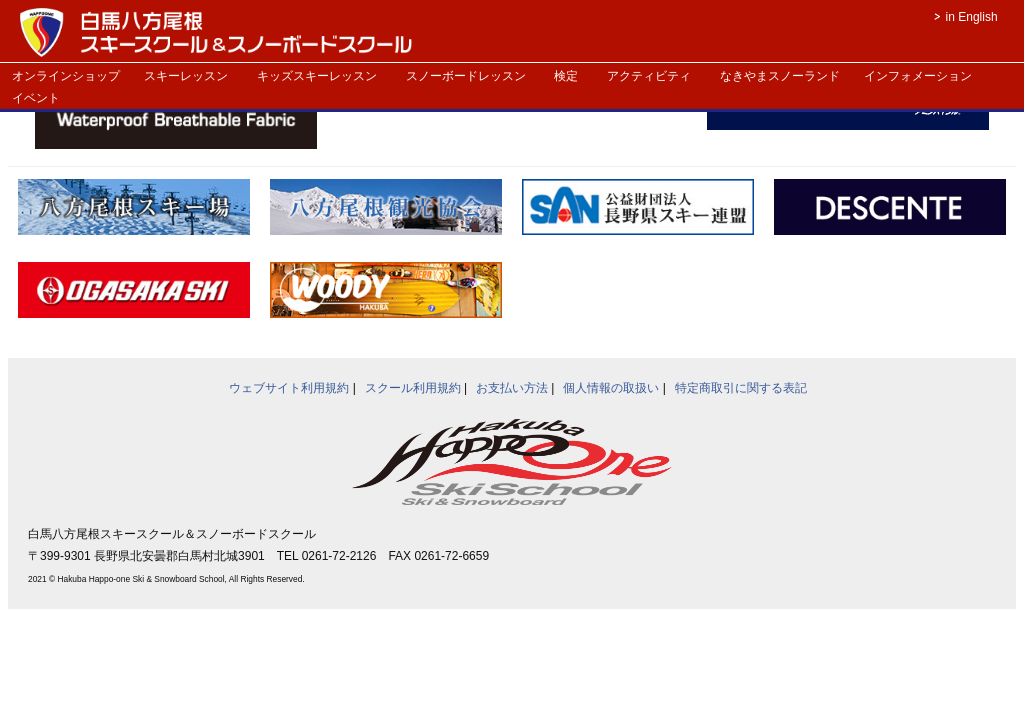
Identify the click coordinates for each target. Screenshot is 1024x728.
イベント (36, 98)
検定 (566, 76)
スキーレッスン (186, 76)
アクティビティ (649, 76)
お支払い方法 (512, 388)
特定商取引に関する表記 (741, 388)
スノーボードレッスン (466, 76)
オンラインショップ (66, 76)
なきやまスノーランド (780, 76)
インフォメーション (918, 76)
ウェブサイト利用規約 (289, 388)
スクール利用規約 (413, 388)
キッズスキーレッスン (317, 76)
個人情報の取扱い (611, 388)
